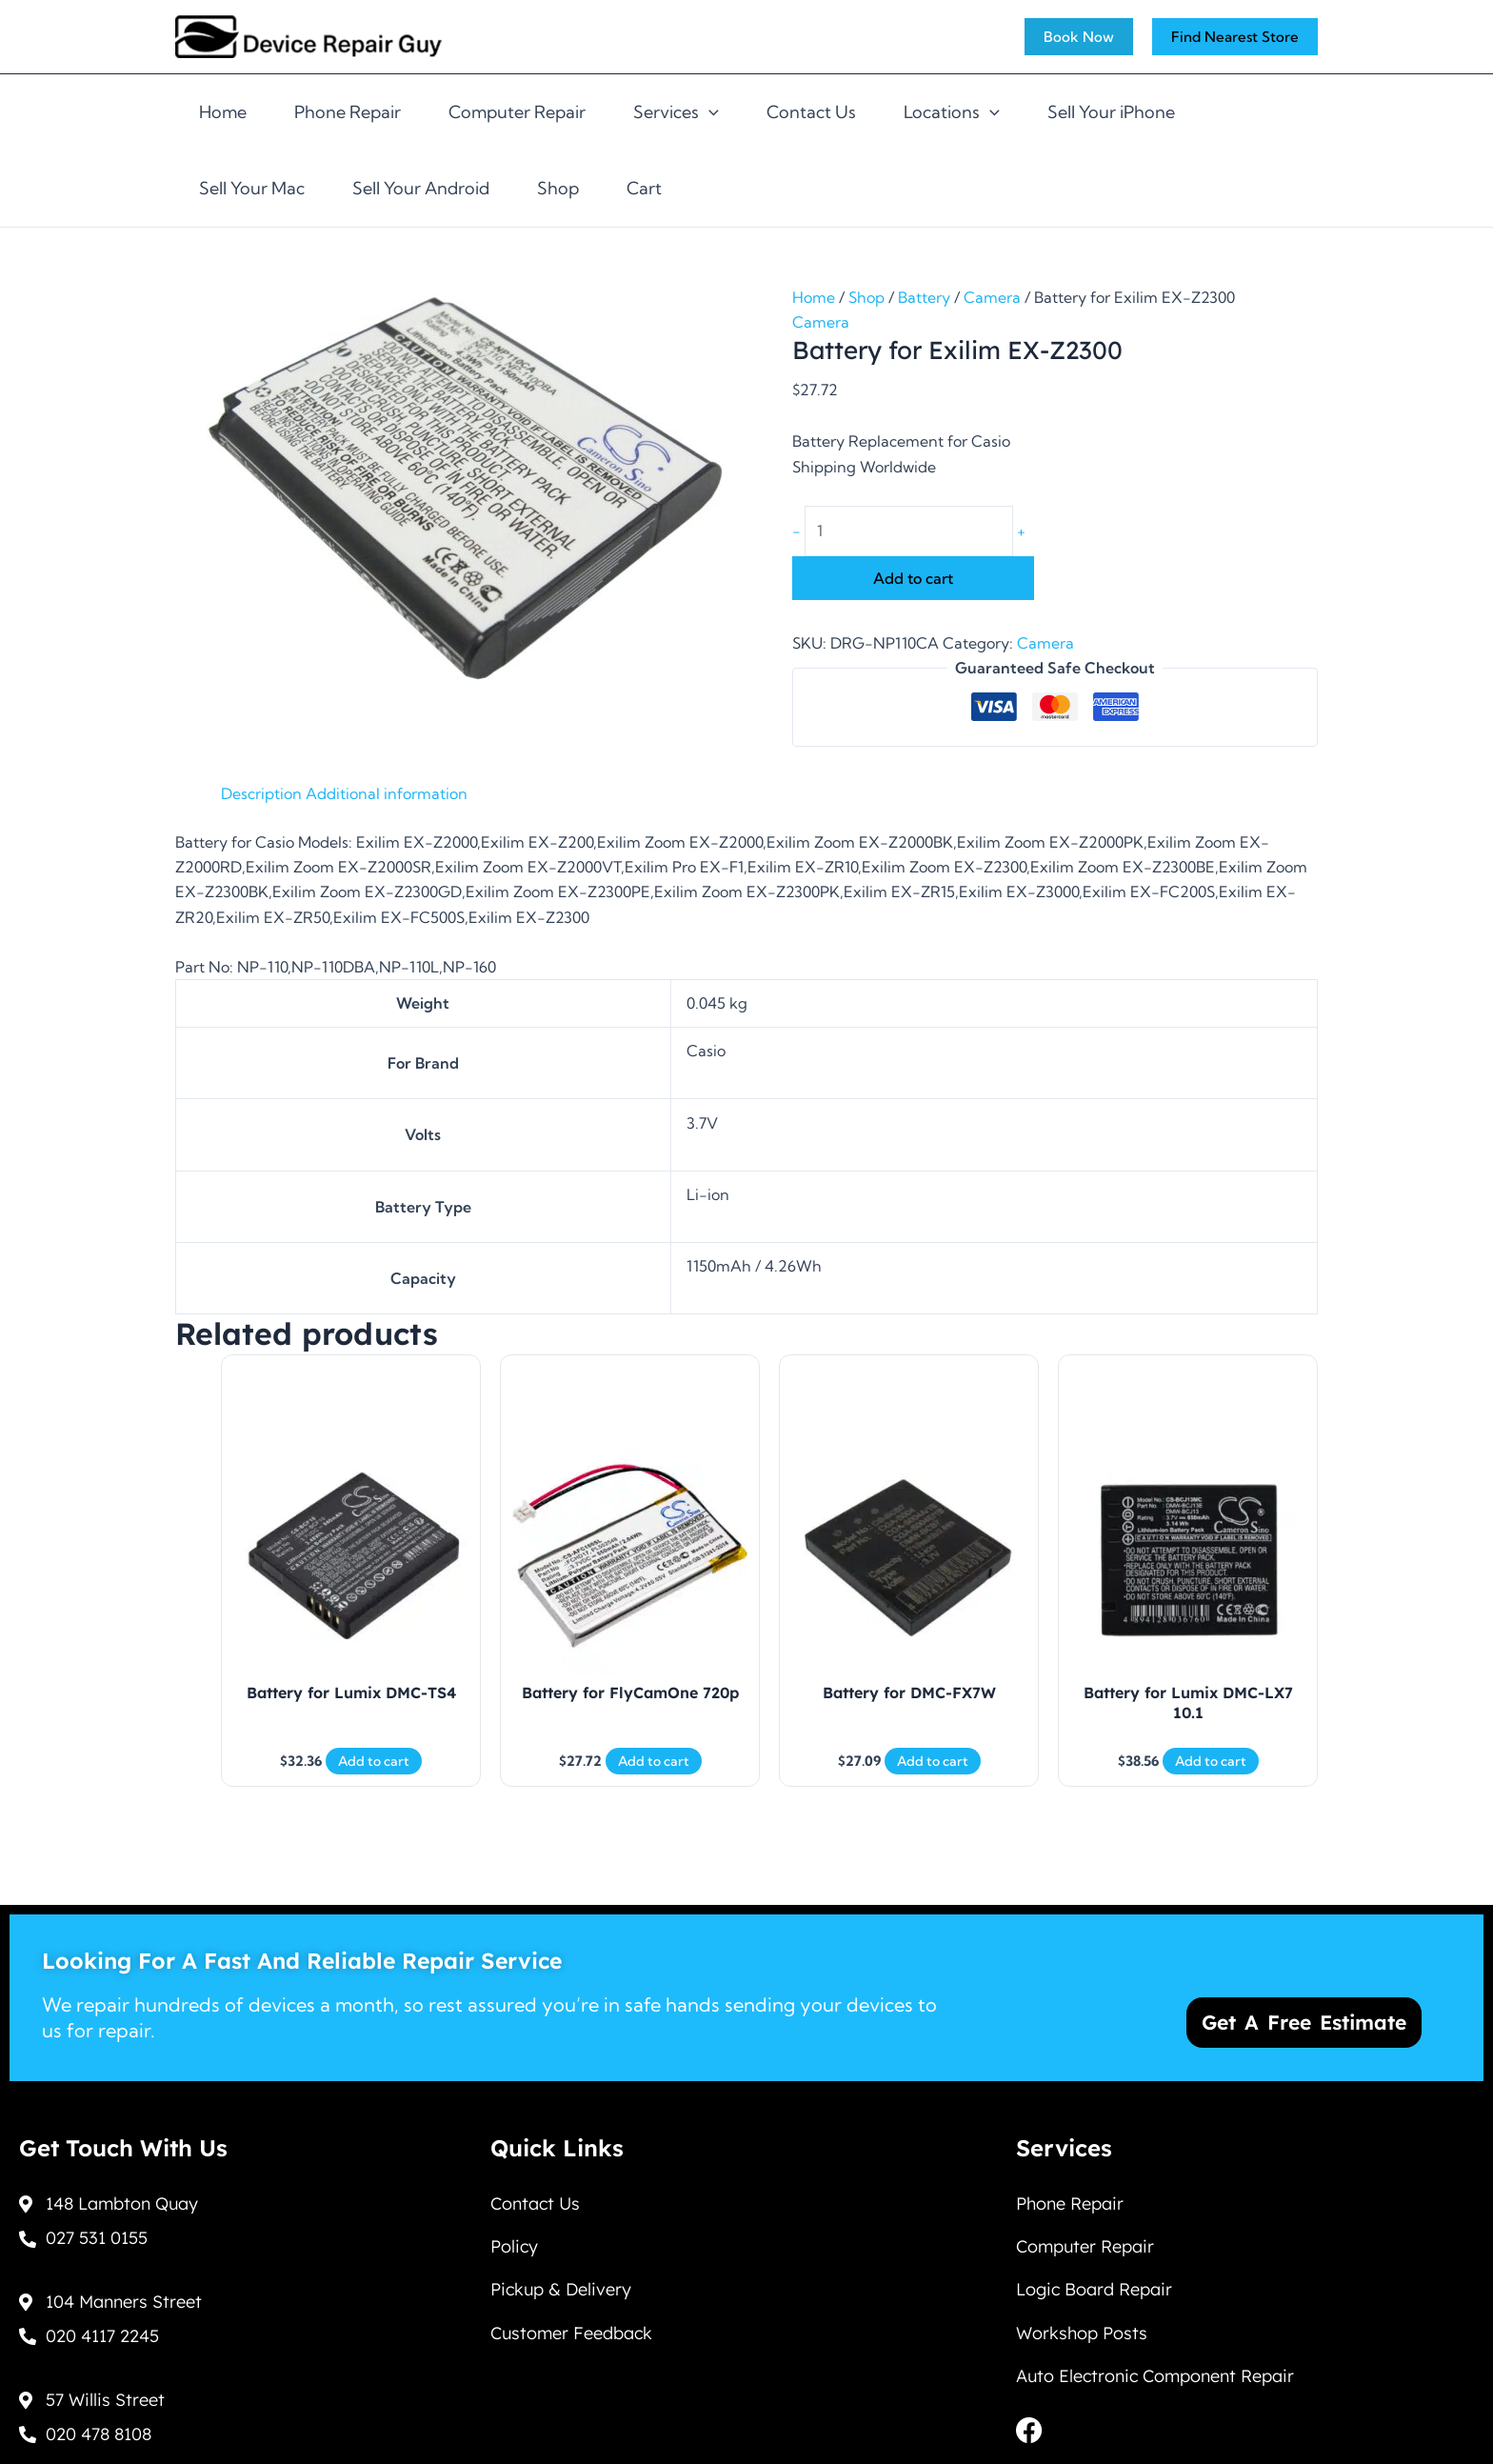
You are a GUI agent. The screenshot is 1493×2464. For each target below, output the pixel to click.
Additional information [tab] (387, 793)
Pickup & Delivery (560, 2289)
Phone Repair (347, 112)
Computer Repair (517, 112)
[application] (709, 112)
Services (676, 112)
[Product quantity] (909, 530)
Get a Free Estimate (1304, 2019)
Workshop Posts (1081, 2333)
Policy (514, 2245)
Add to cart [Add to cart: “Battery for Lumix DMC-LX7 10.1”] (1210, 1761)
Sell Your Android (420, 188)
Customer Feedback (571, 2333)
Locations (952, 112)
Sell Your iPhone (1111, 112)
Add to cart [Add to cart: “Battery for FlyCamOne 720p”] (653, 1761)
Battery (924, 297)
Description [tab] (261, 793)
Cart (644, 188)
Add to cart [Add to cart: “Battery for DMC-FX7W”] (932, 1761)
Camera (992, 297)
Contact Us (811, 112)
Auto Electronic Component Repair (1155, 2377)
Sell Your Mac (252, 188)
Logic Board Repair (1094, 2289)
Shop (558, 188)
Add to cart (913, 578)
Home (223, 112)
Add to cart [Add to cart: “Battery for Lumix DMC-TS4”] (373, 1761)
